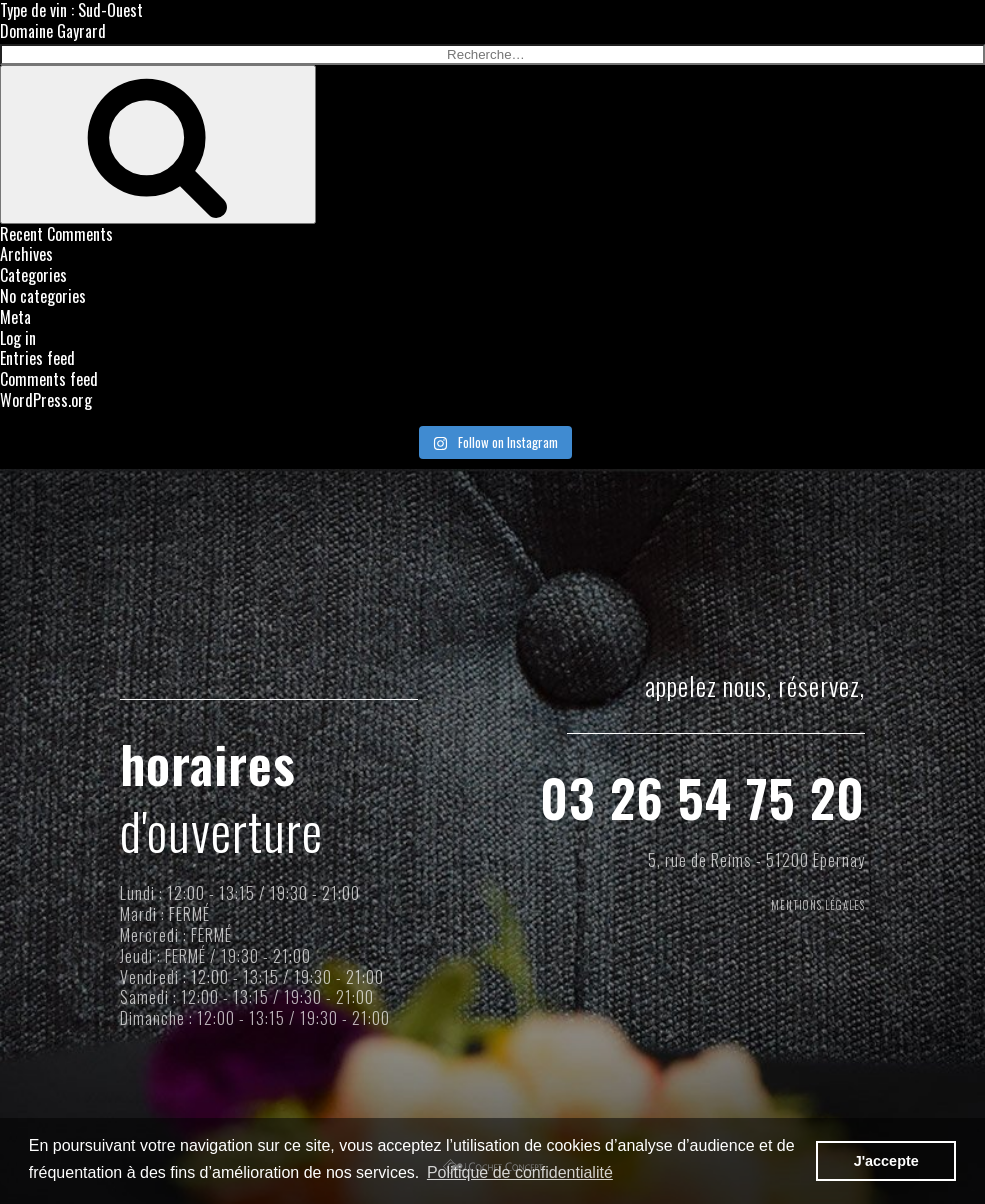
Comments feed (49, 379)
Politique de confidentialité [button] (520, 1172)
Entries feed (37, 358)
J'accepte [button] (886, 1161)
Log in (18, 338)
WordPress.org (46, 400)
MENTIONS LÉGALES (802, 909)
